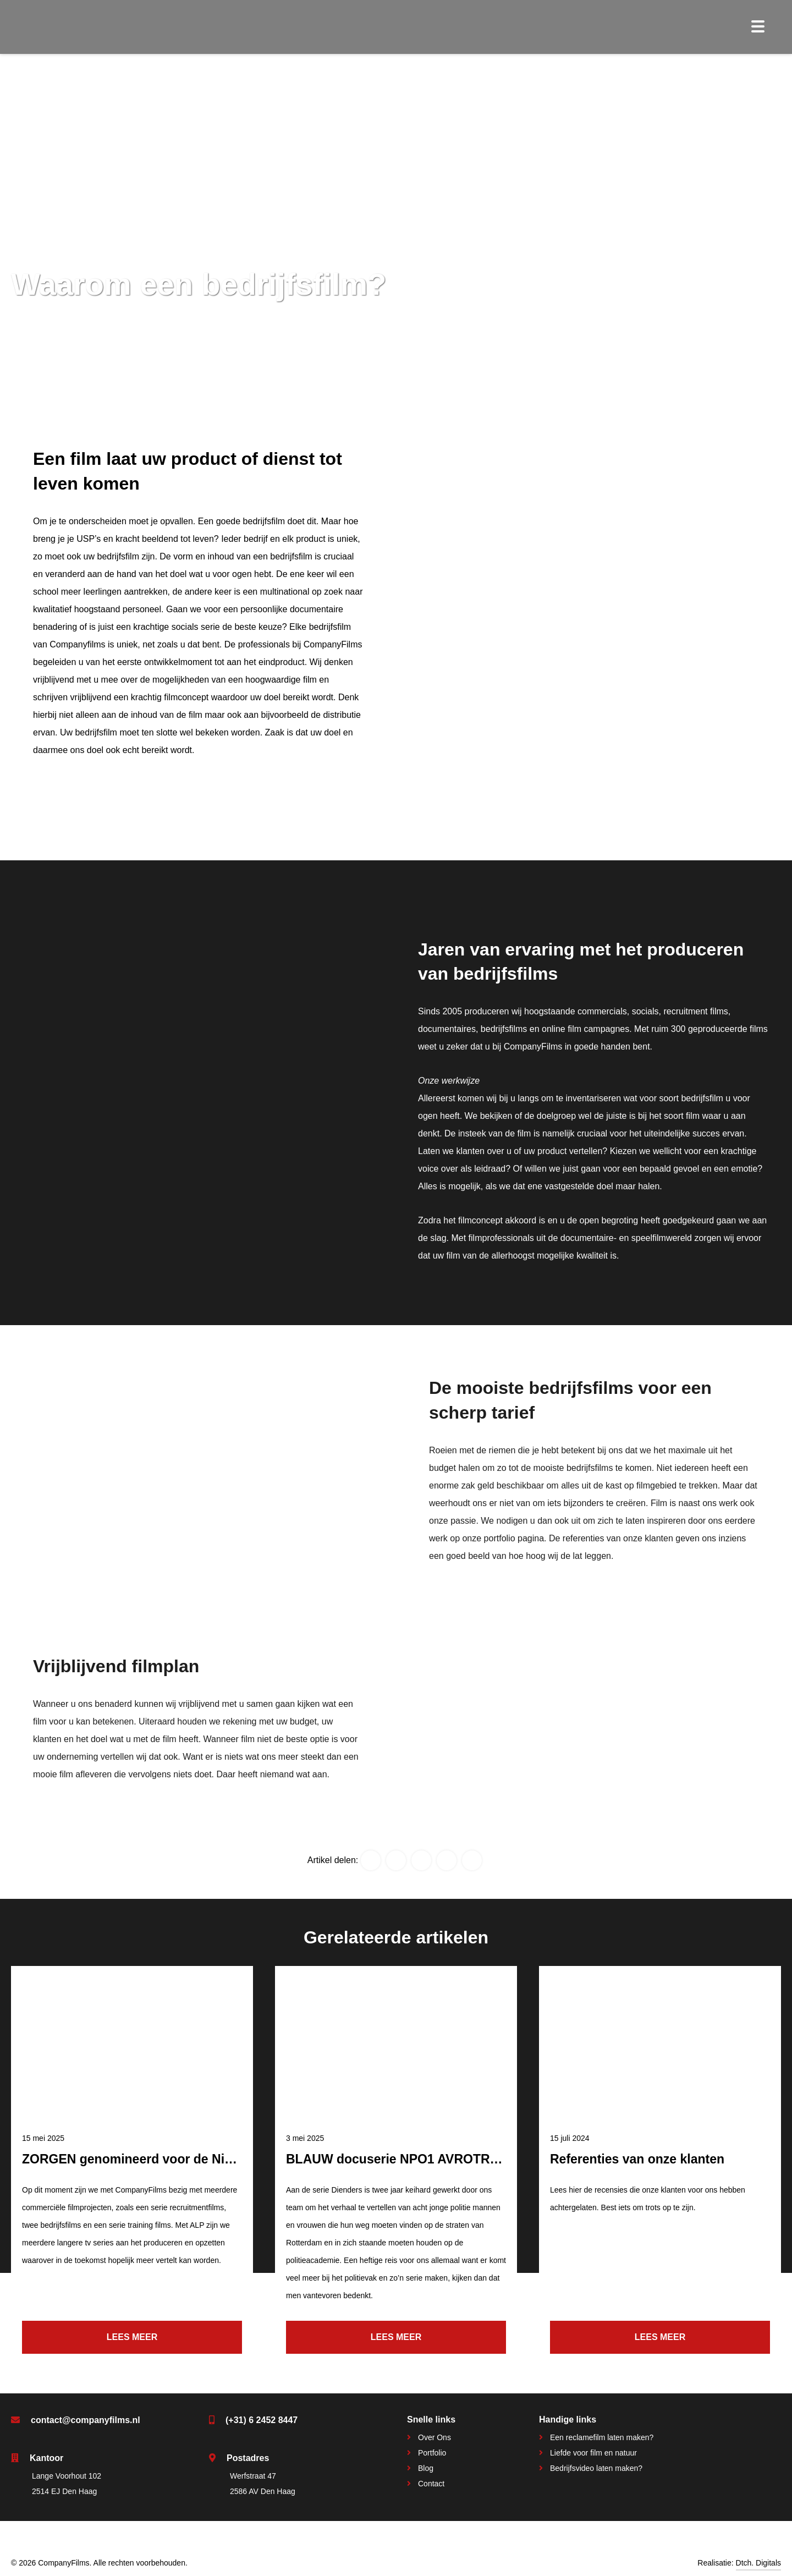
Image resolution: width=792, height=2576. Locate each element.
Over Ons (434, 2437)
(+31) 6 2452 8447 (262, 2420)
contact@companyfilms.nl (85, 2420)
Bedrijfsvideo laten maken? (596, 2468)
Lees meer (132, 2337)
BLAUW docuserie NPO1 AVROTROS (397, 2159)
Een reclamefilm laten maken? (601, 2437)
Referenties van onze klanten (637, 2159)
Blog (425, 2468)
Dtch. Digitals (758, 2562)
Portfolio (432, 2452)
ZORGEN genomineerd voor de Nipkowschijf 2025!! (176, 2159)
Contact (431, 2483)
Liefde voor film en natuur (593, 2452)
